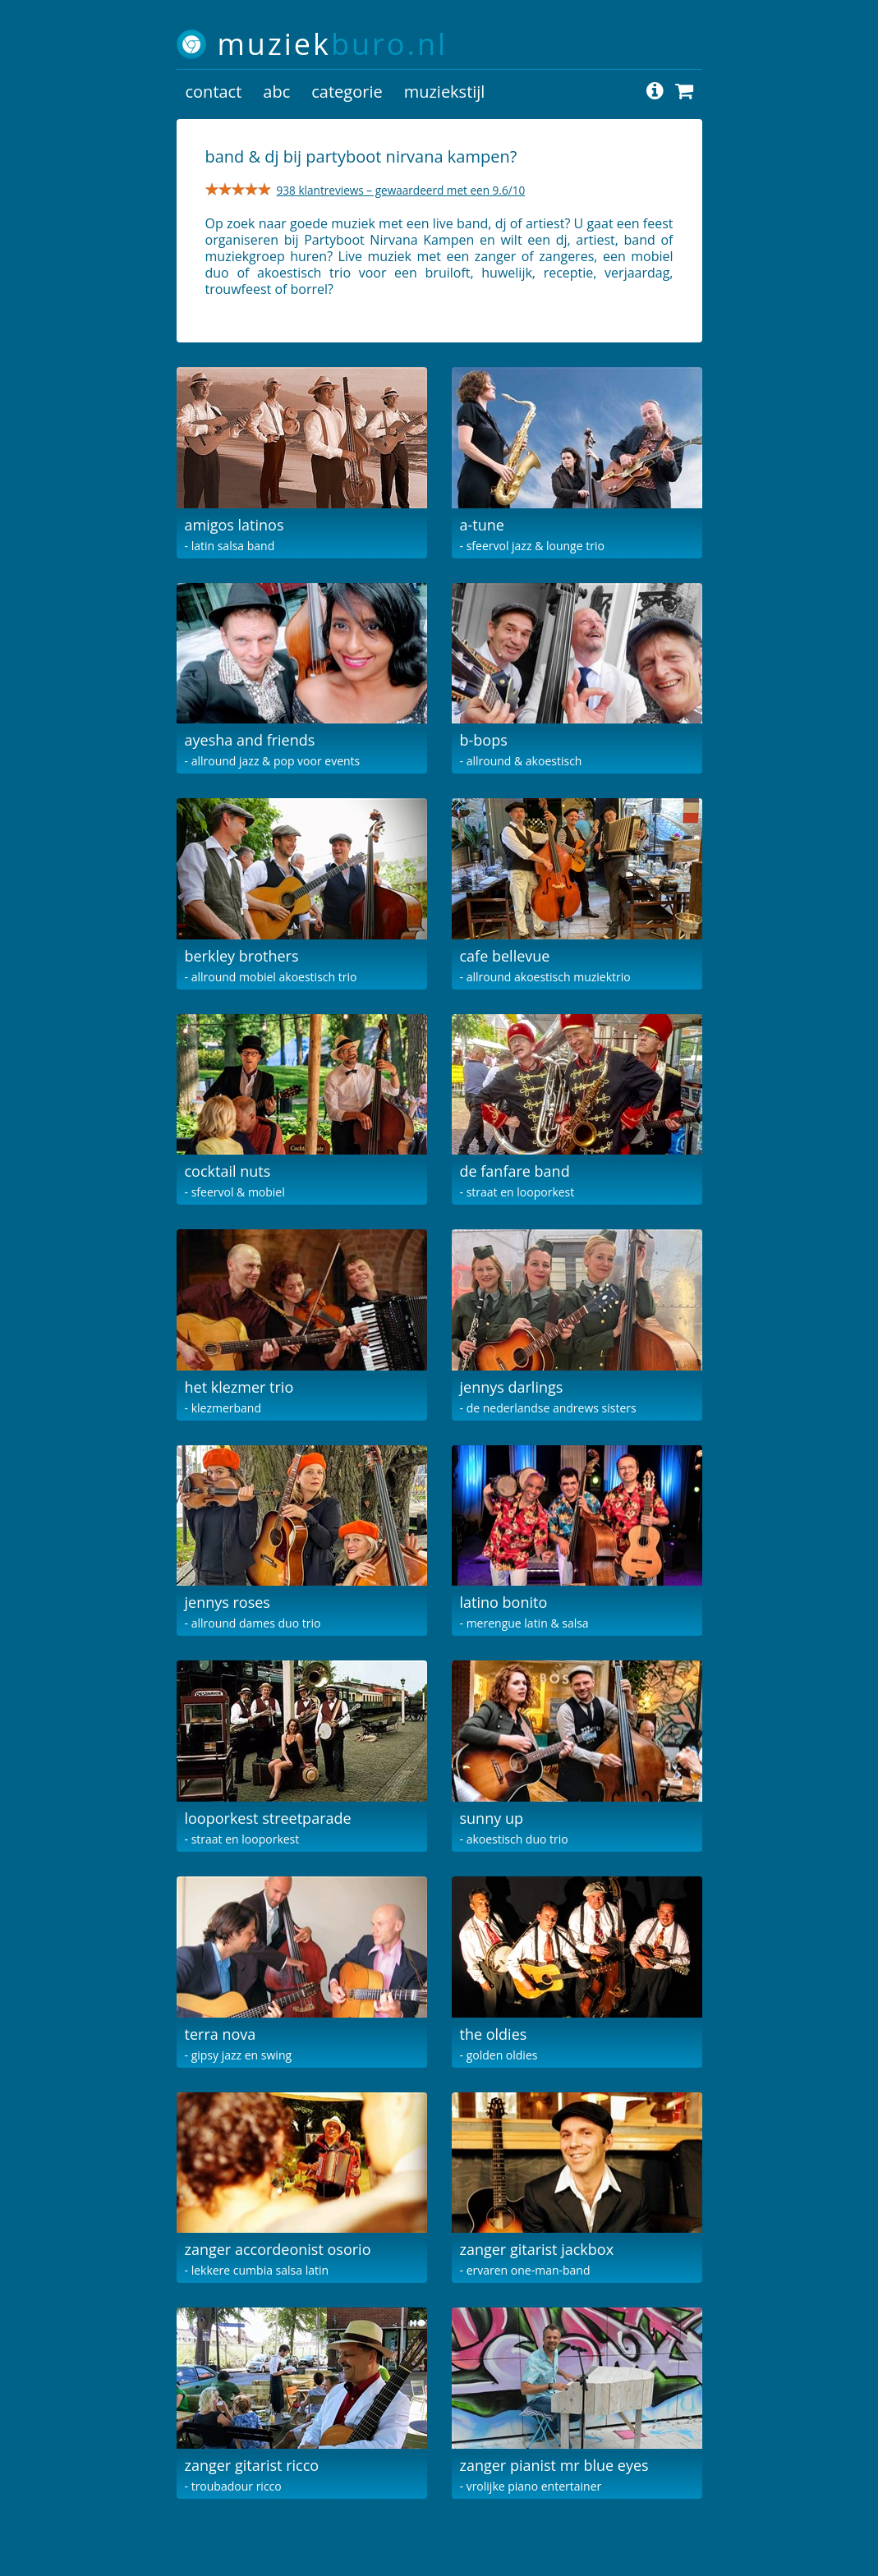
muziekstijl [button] (444, 91)
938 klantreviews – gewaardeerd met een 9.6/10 (401, 190)
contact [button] (214, 91)
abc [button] (276, 91)
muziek (333, 44)
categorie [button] (346, 91)
